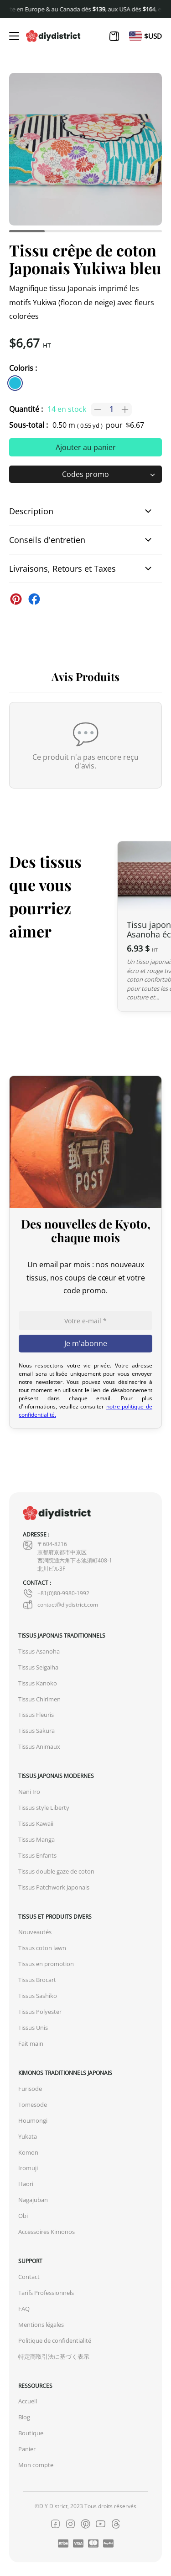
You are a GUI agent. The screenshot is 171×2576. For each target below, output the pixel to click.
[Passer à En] (135, 36)
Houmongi (32, 2120)
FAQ (24, 2308)
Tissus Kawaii (35, 1823)
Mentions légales (41, 2324)
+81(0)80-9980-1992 (56, 1593)
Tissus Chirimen (39, 1699)
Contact (29, 2277)
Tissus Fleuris (36, 1714)
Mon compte (35, 2465)
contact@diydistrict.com (60, 1605)
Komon (28, 2152)
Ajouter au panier (86, 447)
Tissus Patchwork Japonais (53, 1887)
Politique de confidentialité (54, 2340)
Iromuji (28, 2168)
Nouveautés (35, 1932)
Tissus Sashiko (37, 1995)
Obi (23, 2215)
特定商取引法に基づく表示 (53, 2356)
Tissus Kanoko (37, 1683)
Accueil (27, 2401)
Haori (25, 2184)
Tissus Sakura (36, 1730)
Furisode (30, 2088)
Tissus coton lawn (42, 1948)
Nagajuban (33, 2200)
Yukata (27, 2136)
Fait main (30, 2043)
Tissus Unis (33, 2027)
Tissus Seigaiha (38, 1667)
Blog (24, 2417)
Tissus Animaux (39, 1746)
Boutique (30, 2433)
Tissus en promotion (46, 1964)
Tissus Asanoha (39, 1651)
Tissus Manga (36, 1839)
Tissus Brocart (37, 1980)
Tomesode (32, 2104)
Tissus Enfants (37, 1855)
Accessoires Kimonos (46, 2231)
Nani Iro (29, 1791)
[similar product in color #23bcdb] (15, 383)
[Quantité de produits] (111, 409)
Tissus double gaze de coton (56, 1871)
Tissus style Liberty (43, 1807)
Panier (27, 2449)
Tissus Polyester (40, 2011)
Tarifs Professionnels (46, 2292)
